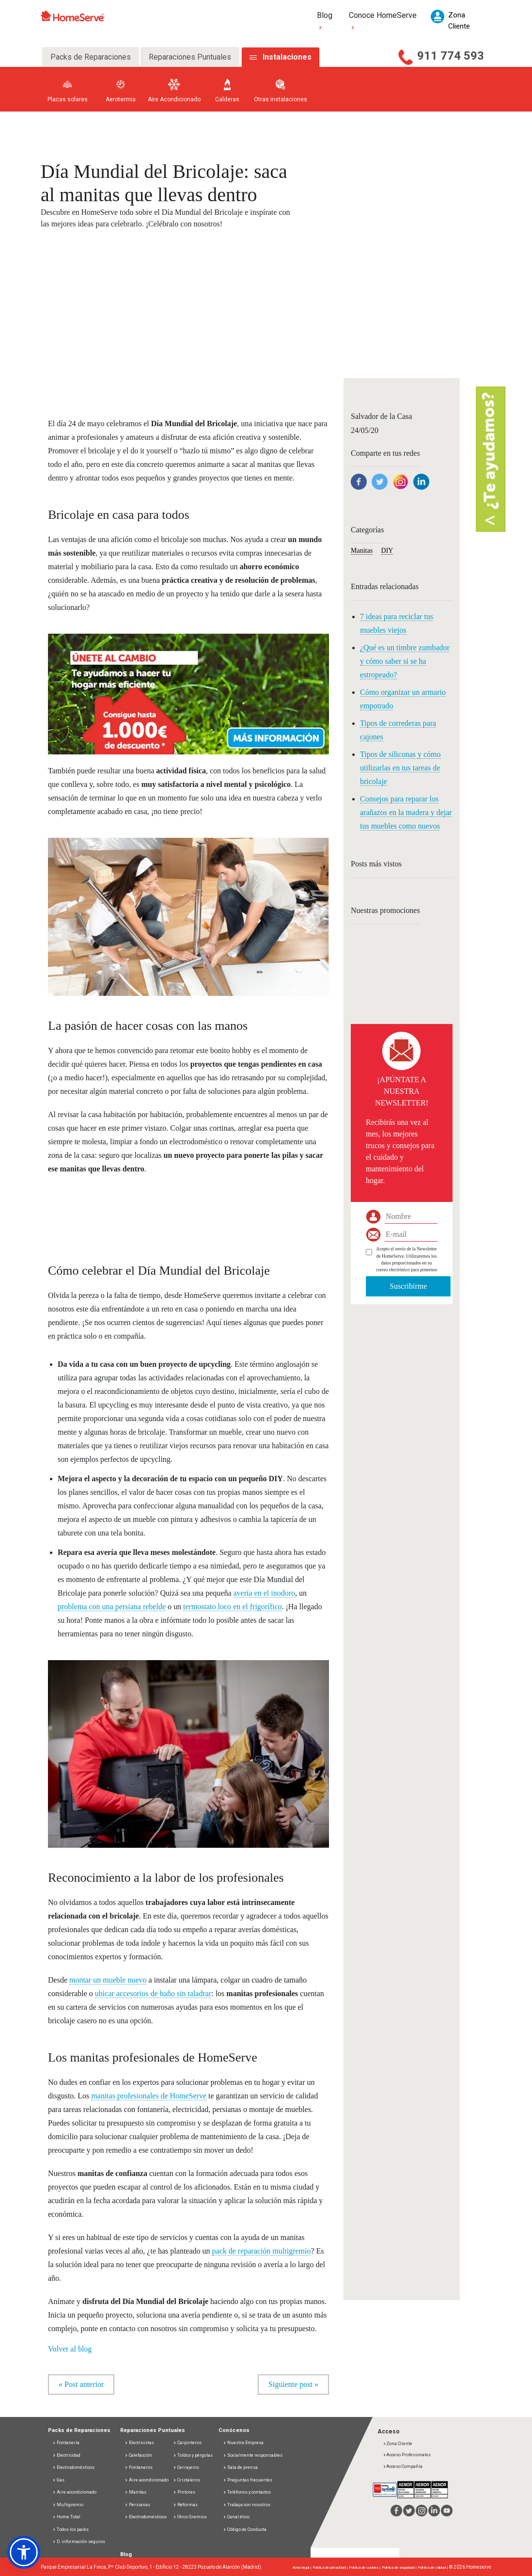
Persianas (137, 2504)
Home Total (66, 2517)
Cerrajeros (186, 2467)
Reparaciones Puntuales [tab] (190, 57)
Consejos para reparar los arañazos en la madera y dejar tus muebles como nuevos (406, 812)
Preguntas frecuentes (247, 2480)
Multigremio (67, 2504)
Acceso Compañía (402, 2466)
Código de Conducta (244, 2529)
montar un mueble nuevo (108, 1980)
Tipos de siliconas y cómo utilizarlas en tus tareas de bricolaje (400, 767)
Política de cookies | (365, 2567)
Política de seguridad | (400, 2567)
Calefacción (138, 2455)
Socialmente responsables (252, 2455)
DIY (387, 550)
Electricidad (66, 2455)
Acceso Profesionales (407, 2455)
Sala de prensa (240, 2467)
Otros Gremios (190, 2517)
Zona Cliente (397, 2443)
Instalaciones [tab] (287, 57)
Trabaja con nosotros (246, 2504)
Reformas (185, 2504)
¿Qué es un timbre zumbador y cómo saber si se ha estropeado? (405, 661)
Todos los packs (70, 2529)
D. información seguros (78, 2542)
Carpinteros (187, 2443)
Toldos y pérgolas (193, 2455)
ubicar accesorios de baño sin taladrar (153, 1993)
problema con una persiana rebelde (112, 1606)
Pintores (184, 2492)
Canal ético (236, 2517)
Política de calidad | (433, 2567)
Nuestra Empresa (243, 2443)
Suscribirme (408, 1286)
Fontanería (65, 2443)
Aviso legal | (303, 2567)
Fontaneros (139, 2467)
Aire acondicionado (74, 2492)
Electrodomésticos (73, 2467)
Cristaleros (186, 2480)
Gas (58, 2480)
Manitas (362, 550)
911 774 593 (450, 56)
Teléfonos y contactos (247, 2492)
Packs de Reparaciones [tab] (90, 57)
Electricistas (139, 2443)
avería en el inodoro (265, 1593)
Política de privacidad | (331, 2567)
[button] (188, 688)
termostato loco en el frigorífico (232, 1606)
